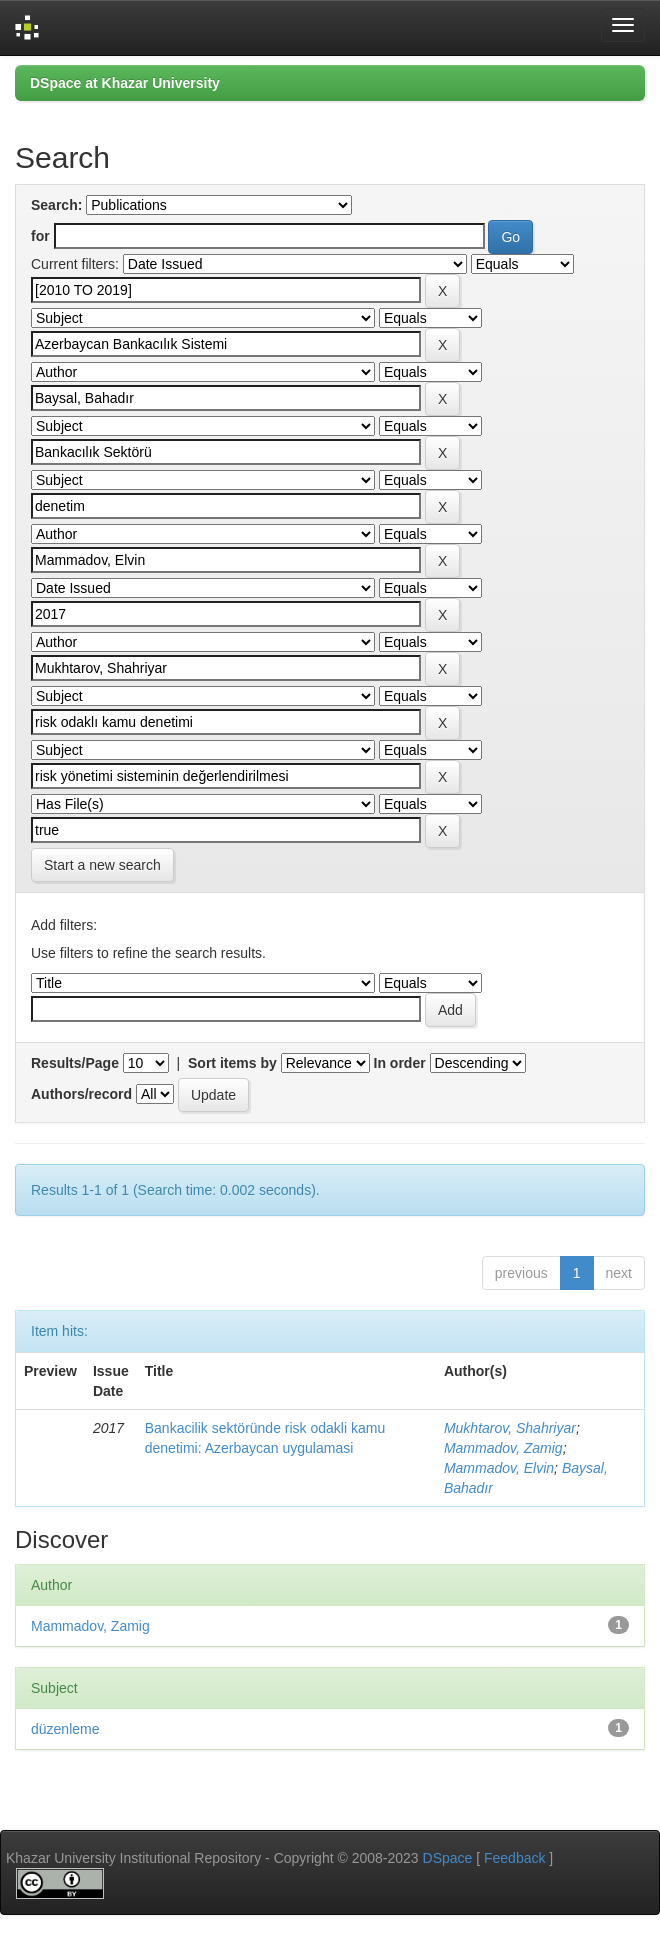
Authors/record (81, 1094)
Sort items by (232, 1063)
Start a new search (102, 865)
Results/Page (75, 1063)
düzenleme (65, 1729)
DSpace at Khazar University (125, 83)
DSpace (448, 1858)
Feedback (514, 1858)
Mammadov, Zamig (503, 1448)
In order (400, 1063)
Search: (56, 205)
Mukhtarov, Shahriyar (510, 1428)
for (40, 236)
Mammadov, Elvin (499, 1468)
